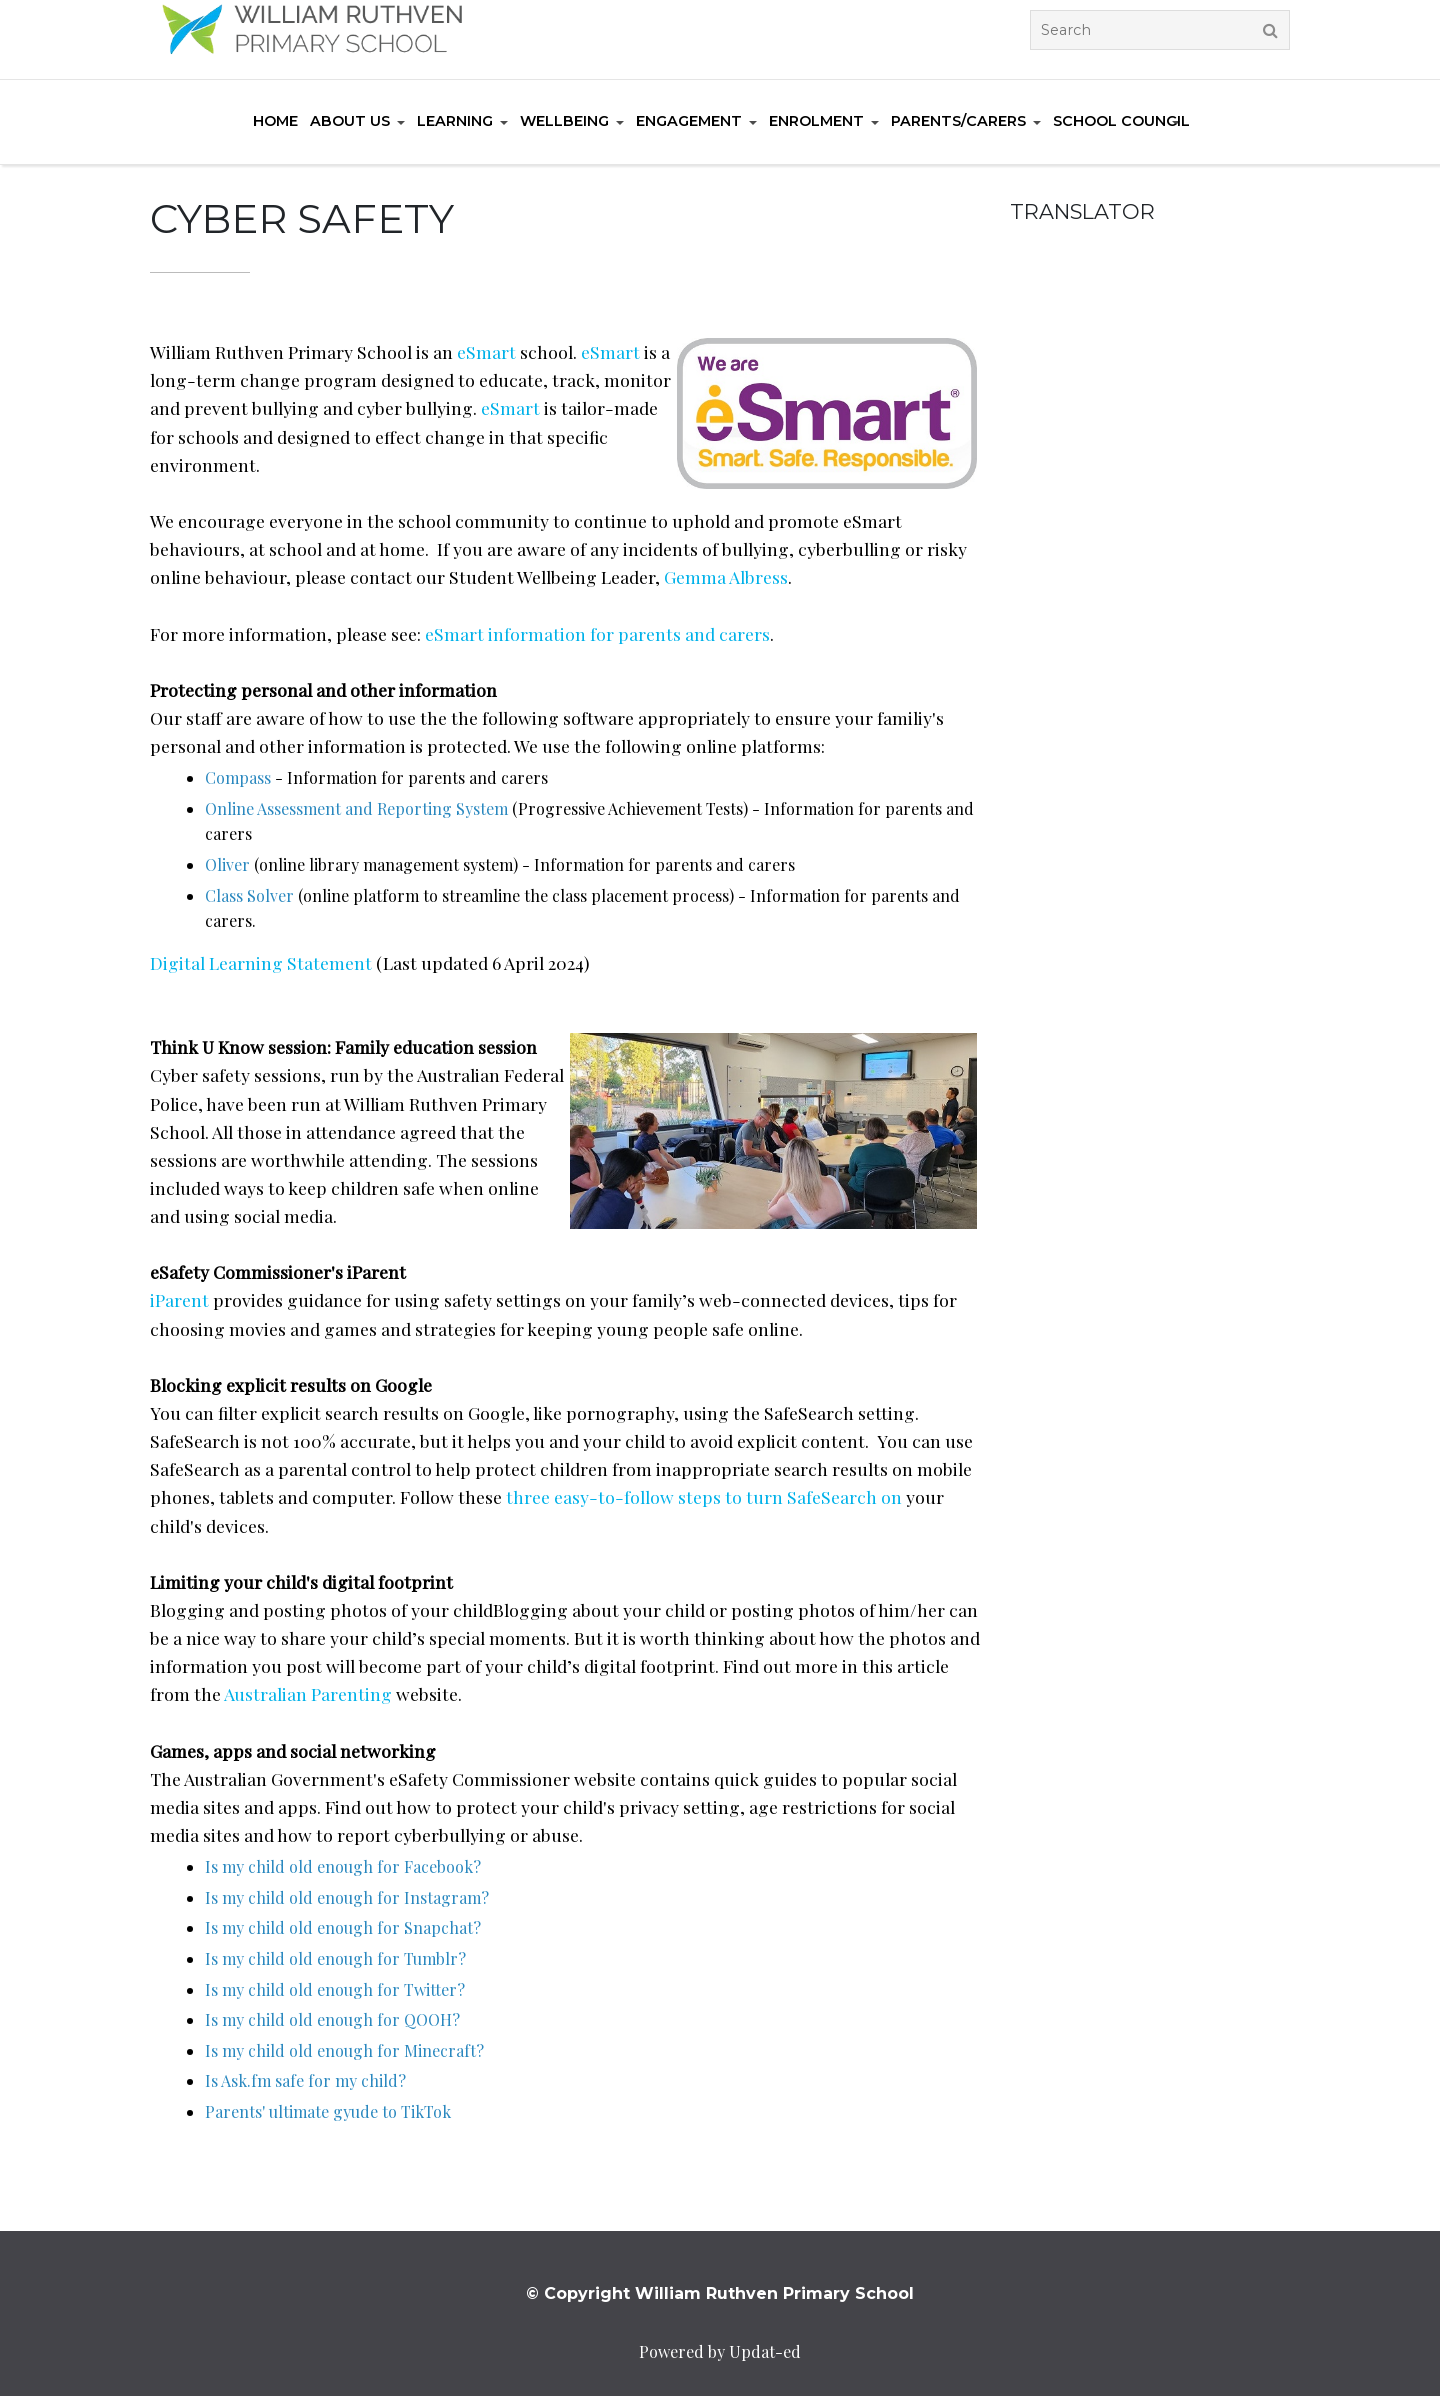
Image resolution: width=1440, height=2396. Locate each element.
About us (350, 121)
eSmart (486, 351)
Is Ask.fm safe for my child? (305, 2080)
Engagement (689, 121)
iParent (179, 1299)
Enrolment (816, 121)
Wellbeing (564, 121)
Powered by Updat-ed (720, 2351)
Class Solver (249, 895)
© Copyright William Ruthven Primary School (720, 2293)
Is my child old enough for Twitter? (335, 1989)
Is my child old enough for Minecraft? (344, 2050)
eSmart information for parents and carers (597, 633)
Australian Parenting (308, 1693)
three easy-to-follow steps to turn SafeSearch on (704, 1496)
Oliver (227, 864)
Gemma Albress (726, 576)
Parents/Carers (958, 121)
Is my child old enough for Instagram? (347, 1897)
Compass (238, 777)
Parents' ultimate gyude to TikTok (328, 2111)
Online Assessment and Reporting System (356, 808)
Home (275, 121)
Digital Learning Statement (261, 962)
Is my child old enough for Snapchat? (343, 1927)
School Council (1121, 121)
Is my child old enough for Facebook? (343, 1866)
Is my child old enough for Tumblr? (335, 1958)
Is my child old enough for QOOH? (332, 2019)
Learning (455, 121)
